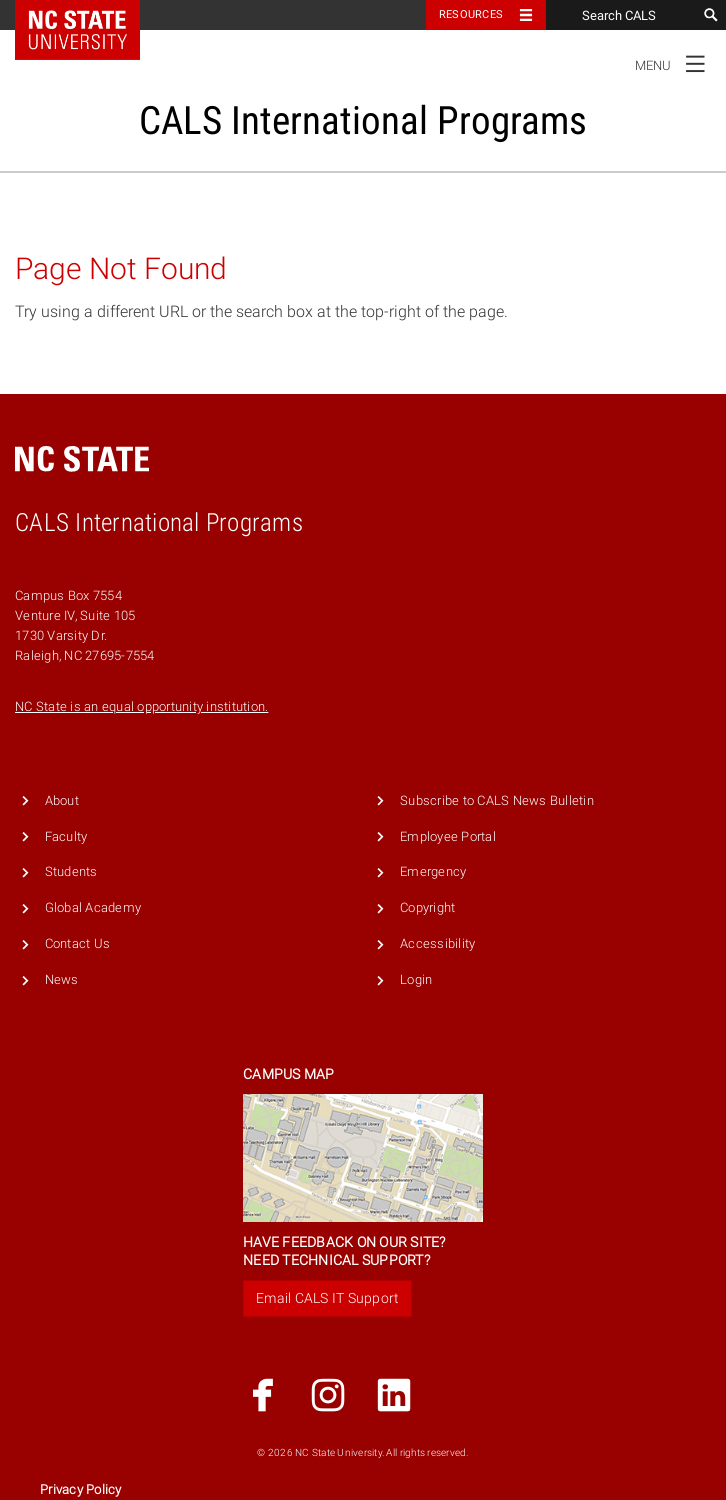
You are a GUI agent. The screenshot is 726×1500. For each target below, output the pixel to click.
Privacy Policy (81, 1489)
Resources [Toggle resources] (471, 14)
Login (416, 979)
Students (71, 871)
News (62, 979)
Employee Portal (448, 836)
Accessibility (437, 943)
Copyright (427, 907)
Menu (675, 63)
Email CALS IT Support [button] (327, 1298)
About (62, 800)
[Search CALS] (621, 15)
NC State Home (90, 15)
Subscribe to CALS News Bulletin (497, 800)
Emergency (433, 871)
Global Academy (93, 907)
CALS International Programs (363, 120)
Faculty (66, 836)
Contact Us (78, 943)
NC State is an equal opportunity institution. (141, 706)
